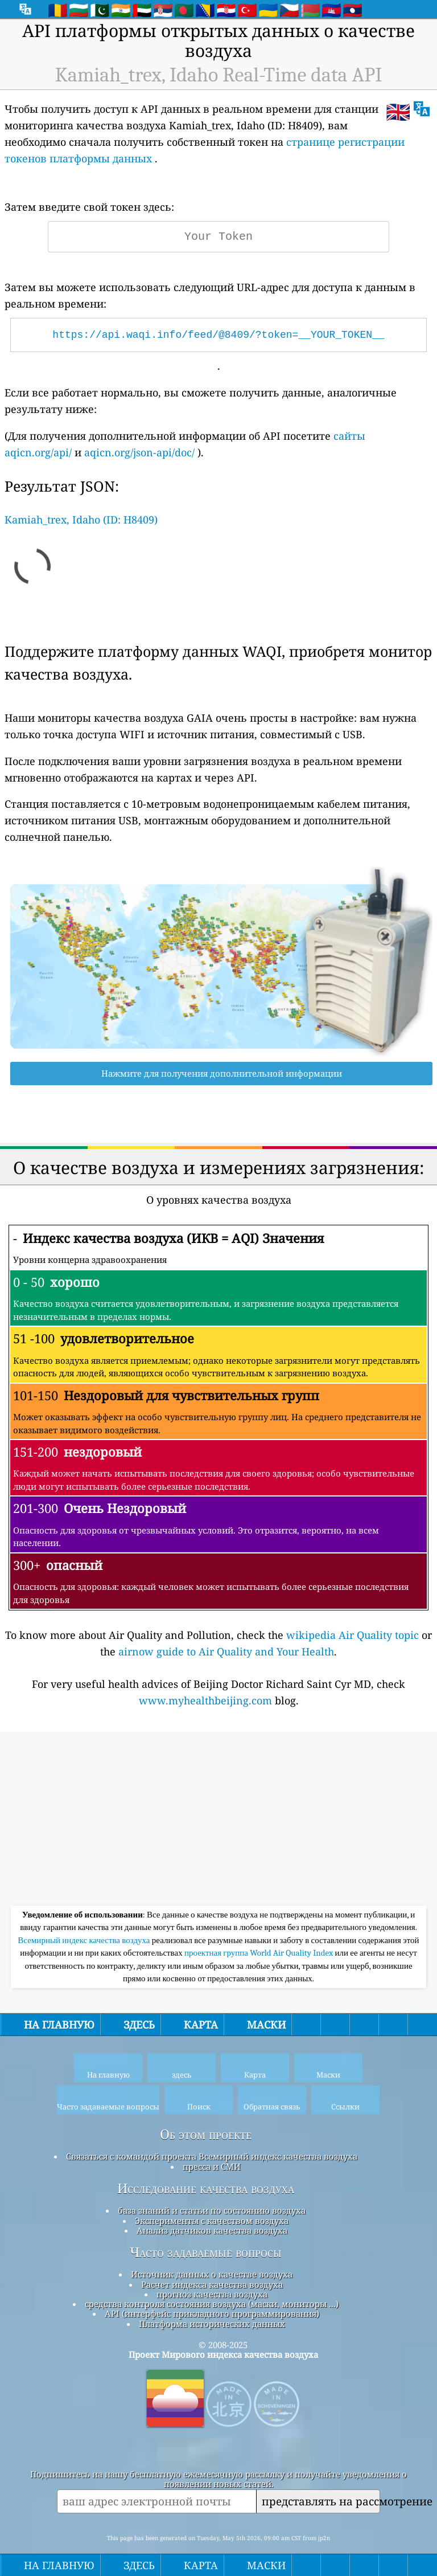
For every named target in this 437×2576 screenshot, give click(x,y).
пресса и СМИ (212, 2166)
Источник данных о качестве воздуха (211, 2274)
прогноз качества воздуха (211, 2294)
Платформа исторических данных (212, 2323)
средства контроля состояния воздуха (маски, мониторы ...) (212, 2303)
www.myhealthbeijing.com (205, 1700)
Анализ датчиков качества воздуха (212, 2230)
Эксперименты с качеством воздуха (211, 2220)
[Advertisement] (218, 1820)
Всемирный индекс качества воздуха (84, 1940)
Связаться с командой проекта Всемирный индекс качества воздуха (211, 2156)
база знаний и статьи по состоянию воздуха (212, 2210)
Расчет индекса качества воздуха (212, 2284)
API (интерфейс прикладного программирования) (212, 2313)
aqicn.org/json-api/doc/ (139, 452)
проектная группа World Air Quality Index (259, 1953)
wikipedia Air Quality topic (352, 1635)
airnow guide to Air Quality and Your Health (226, 1651)
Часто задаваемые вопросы (206, 2252)
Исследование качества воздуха (205, 2188)
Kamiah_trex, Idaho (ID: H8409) (81, 519)
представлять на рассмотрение (321, 2501)
